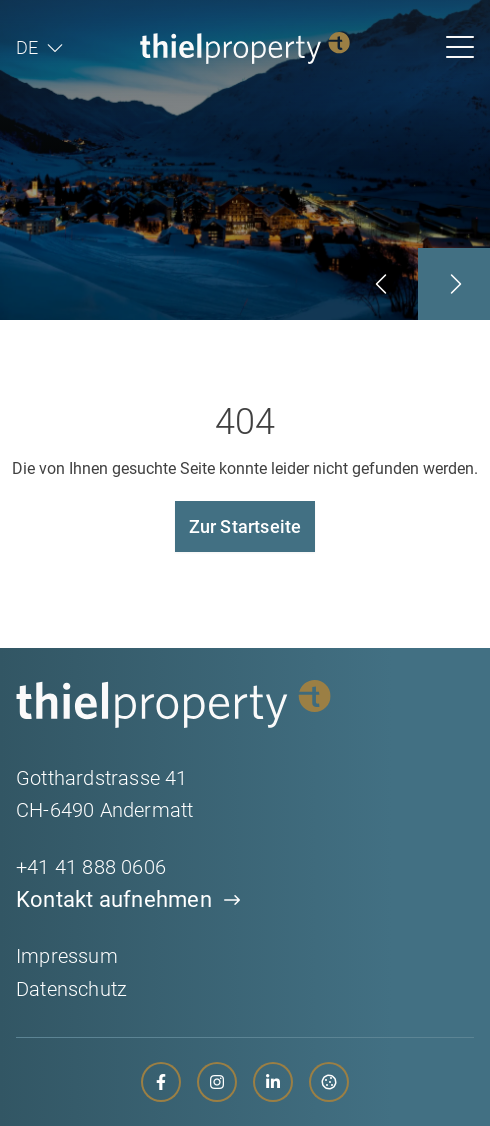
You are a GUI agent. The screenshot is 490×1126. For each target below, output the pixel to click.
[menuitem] (40, 48)
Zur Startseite (245, 526)
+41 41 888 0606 (91, 867)
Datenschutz (71, 989)
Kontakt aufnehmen (114, 899)
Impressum (67, 956)
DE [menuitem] (27, 48)
